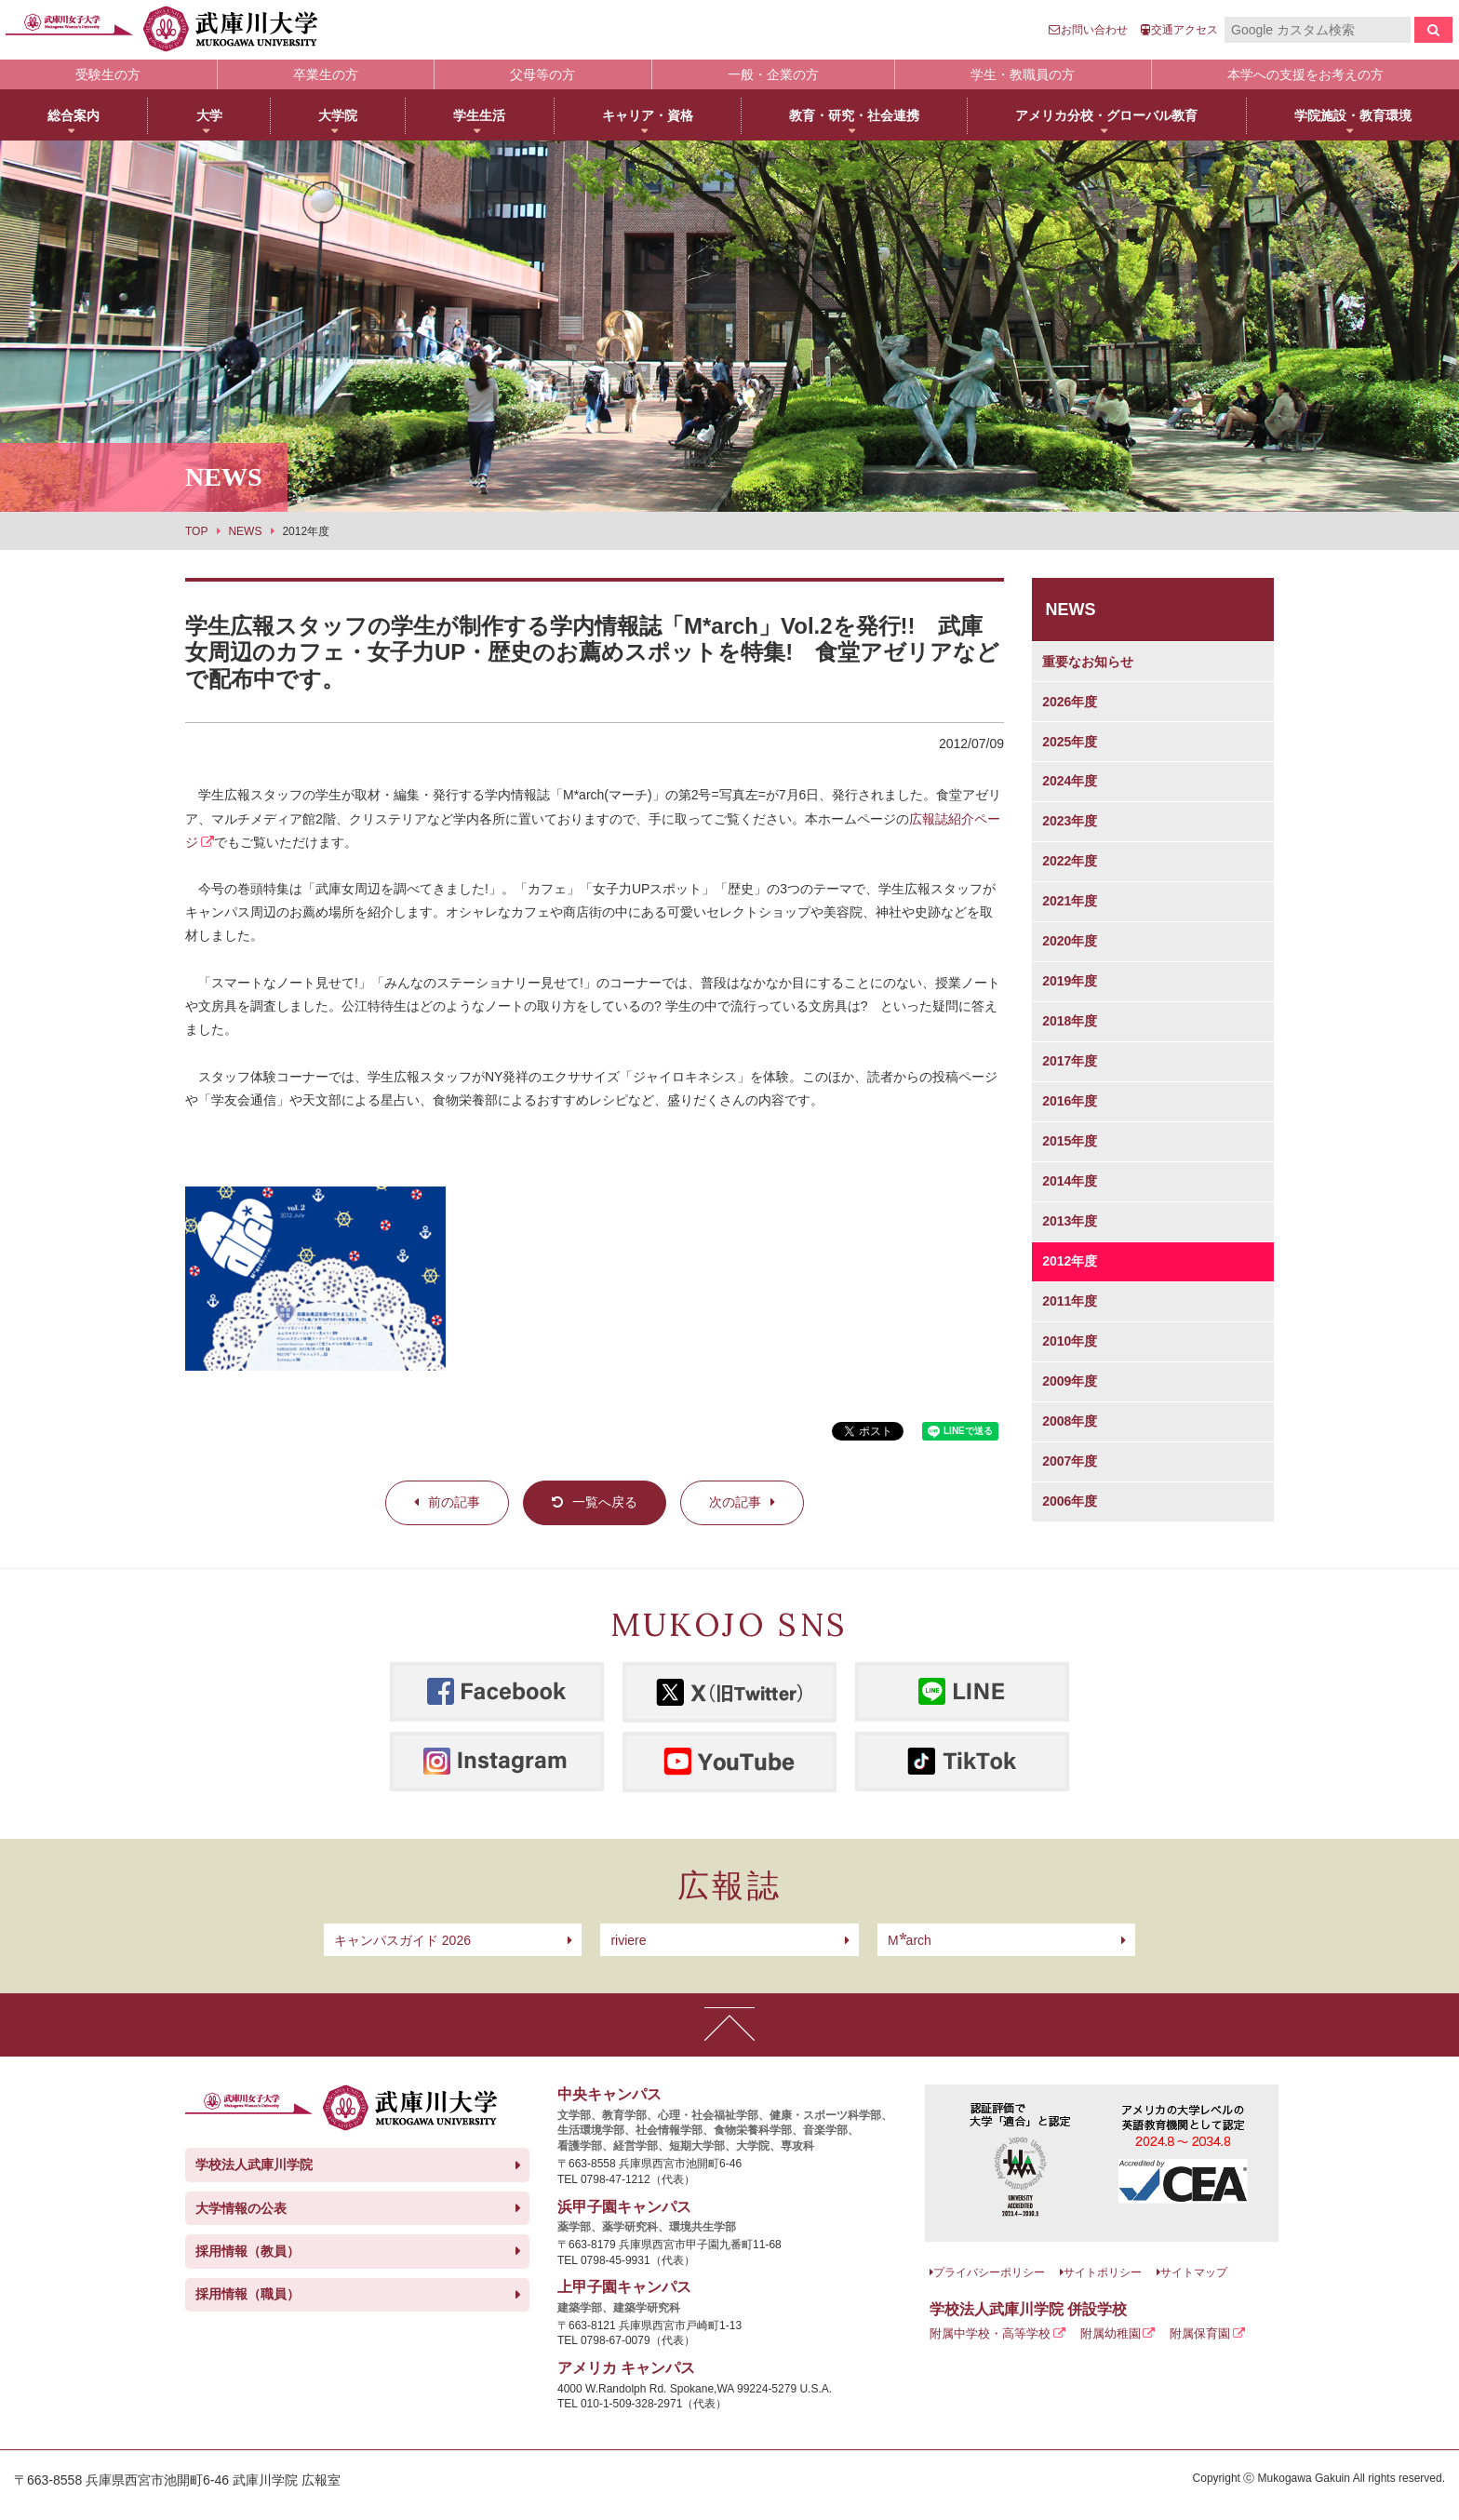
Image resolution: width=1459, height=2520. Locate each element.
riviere (628, 1940)
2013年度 (1069, 1220)
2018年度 (1069, 1020)
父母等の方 (542, 74)
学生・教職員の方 (1022, 74)
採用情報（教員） (247, 2251)
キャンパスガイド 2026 (402, 1940)
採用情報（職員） (247, 2293)
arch (909, 1940)
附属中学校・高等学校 (990, 2333)
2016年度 (1069, 1100)
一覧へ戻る (604, 1502)
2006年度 (1069, 1501)
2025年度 (1069, 741)
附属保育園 (1200, 2333)
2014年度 (1069, 1180)
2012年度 (1069, 1260)
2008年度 (1069, 1421)
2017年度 (1069, 1060)
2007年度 (1069, 1461)
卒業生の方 (325, 74)
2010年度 (1069, 1341)
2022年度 (1069, 860)
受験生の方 (108, 74)
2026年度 (1069, 701)
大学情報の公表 (241, 2208)
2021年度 (1069, 900)
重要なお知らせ (1087, 661)
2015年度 (1069, 1140)
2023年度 (1069, 820)
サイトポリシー (1103, 2272)
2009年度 (1069, 1381)
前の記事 (454, 1502)
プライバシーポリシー (989, 2272)
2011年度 (1069, 1301)
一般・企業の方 (773, 74)
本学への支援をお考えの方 (1305, 74)
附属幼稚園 (1110, 2333)
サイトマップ (1193, 2272)
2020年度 (1069, 940)
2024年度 (1069, 780)
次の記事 (735, 1502)
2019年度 (1069, 980)
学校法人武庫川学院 (254, 2164)
